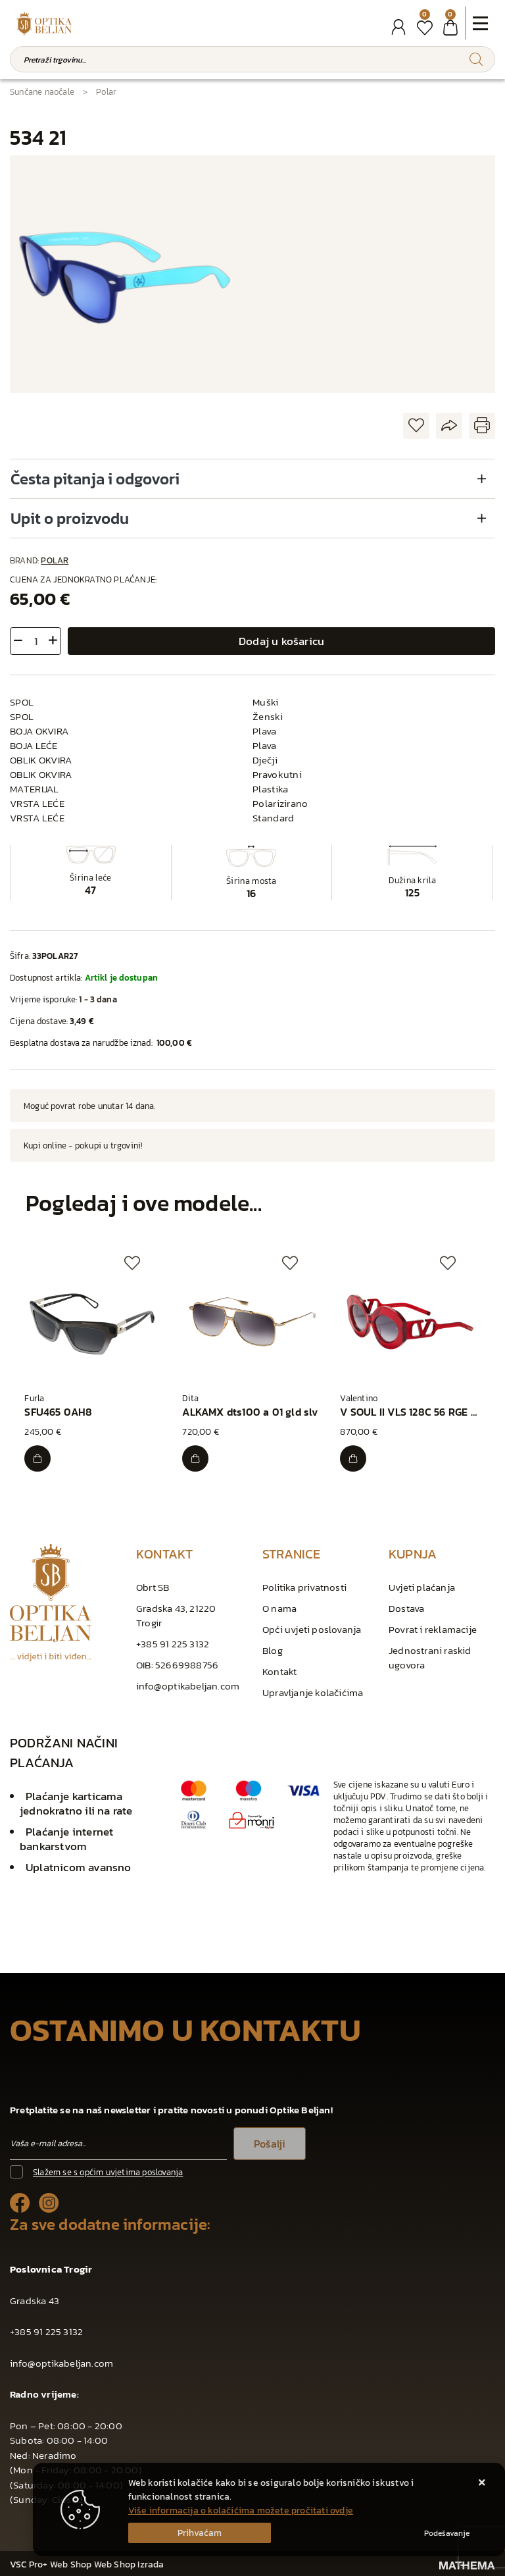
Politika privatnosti (304, 1585)
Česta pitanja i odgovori (95, 478)
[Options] (446, 2533)
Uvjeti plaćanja (422, 1585)
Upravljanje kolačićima (312, 1690)
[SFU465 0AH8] (39, 1456)
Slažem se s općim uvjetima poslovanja (108, 2170)
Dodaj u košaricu (281, 641)
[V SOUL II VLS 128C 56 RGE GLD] (354, 1456)
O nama (279, 1606)
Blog (272, 1648)
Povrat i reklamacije (433, 1627)
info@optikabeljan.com (187, 1683)
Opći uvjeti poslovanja (311, 1627)
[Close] (199, 2533)
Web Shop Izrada (129, 2562)
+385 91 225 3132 (172, 1641)
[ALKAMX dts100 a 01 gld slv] (196, 1456)
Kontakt (279, 1669)
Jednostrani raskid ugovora (430, 1655)
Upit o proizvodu (70, 518)
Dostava (406, 1606)
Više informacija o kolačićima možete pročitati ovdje (240, 2510)
